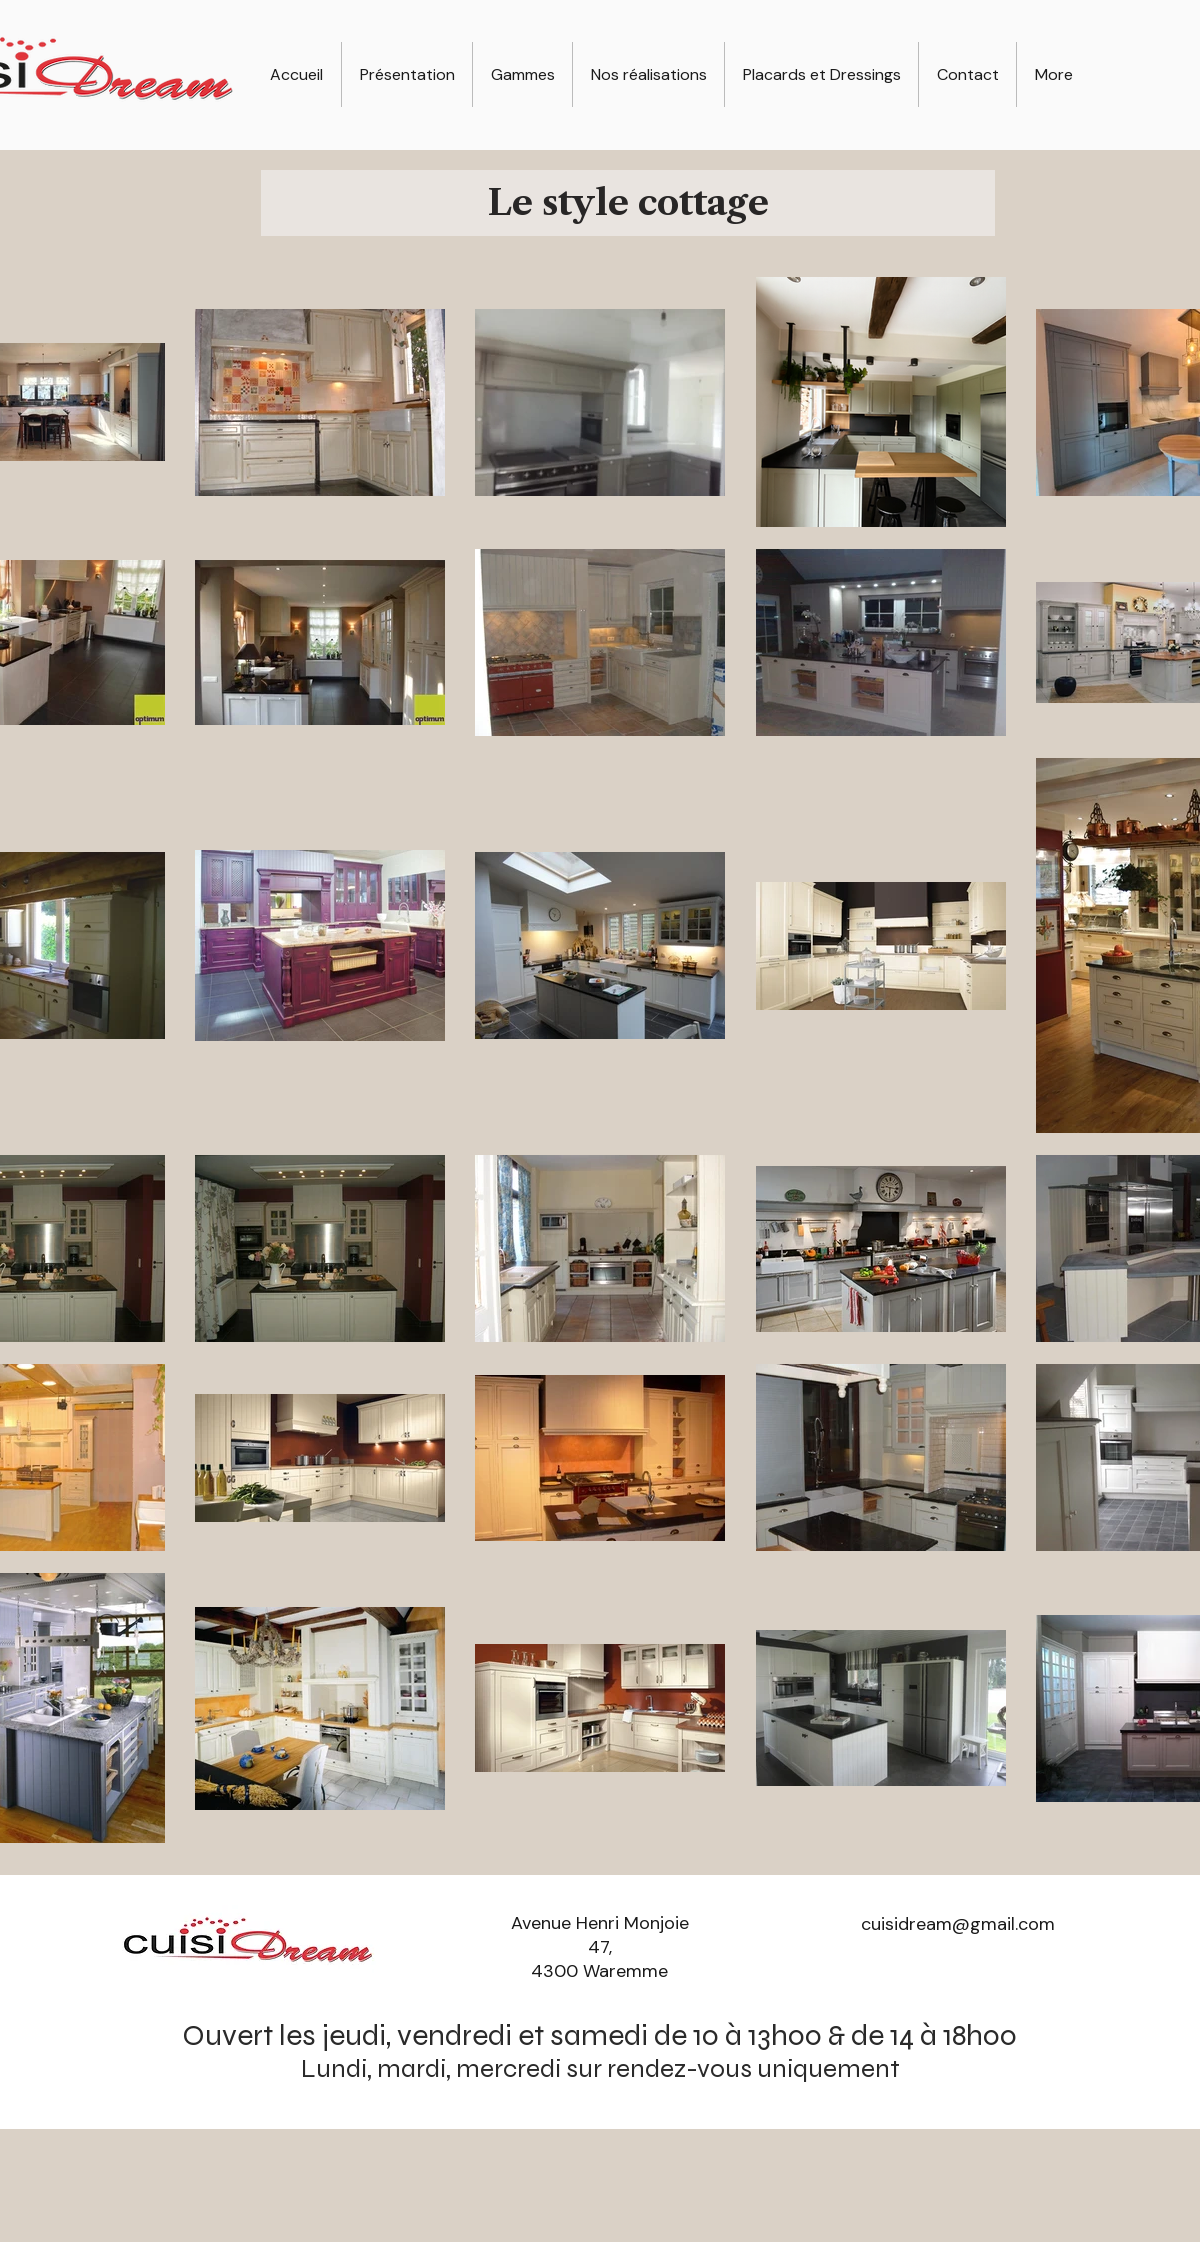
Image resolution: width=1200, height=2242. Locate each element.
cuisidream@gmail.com (958, 1924)
